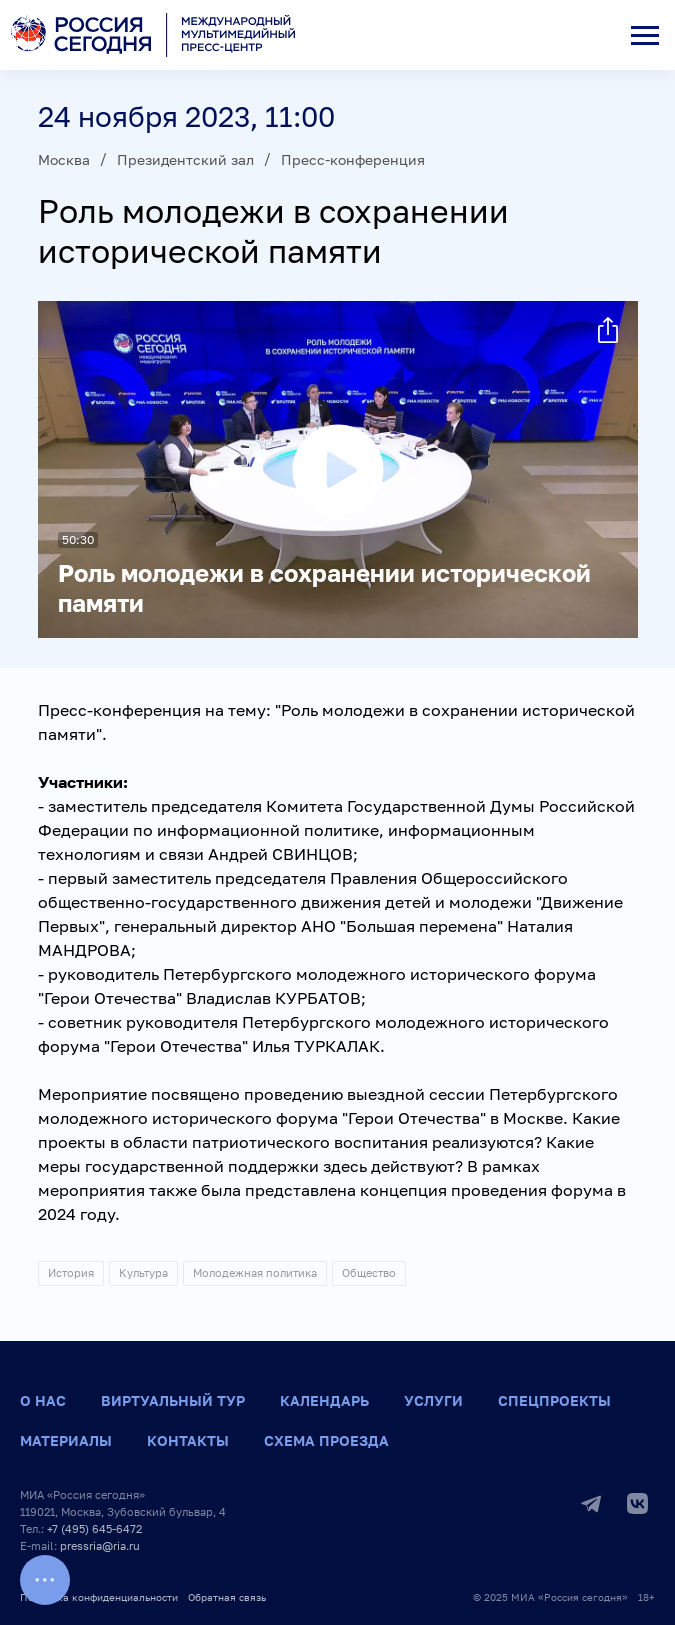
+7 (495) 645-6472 (94, 1528)
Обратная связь (227, 1597)
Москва (64, 159)
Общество (369, 1272)
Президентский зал (185, 159)
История (71, 1272)
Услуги (433, 1400)
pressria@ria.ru (100, 1545)
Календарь (324, 1400)
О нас (43, 1400)
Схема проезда (326, 1440)
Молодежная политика (255, 1272)
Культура (143, 1272)
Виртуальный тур (173, 1400)
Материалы (66, 1440)
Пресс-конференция (353, 159)
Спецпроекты (554, 1400)
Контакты (188, 1440)
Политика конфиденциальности (99, 1597)
